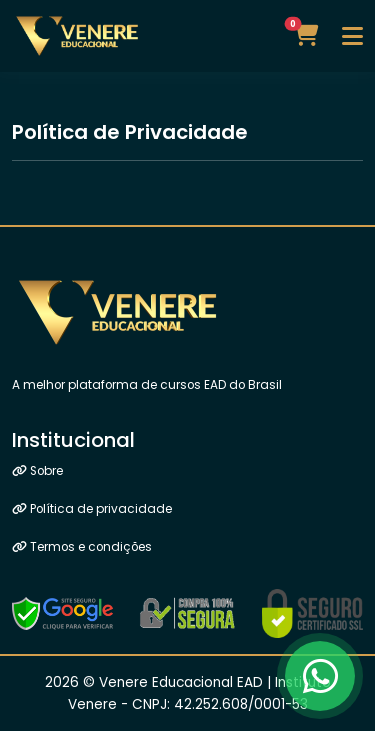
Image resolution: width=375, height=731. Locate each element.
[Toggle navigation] (352, 36)
